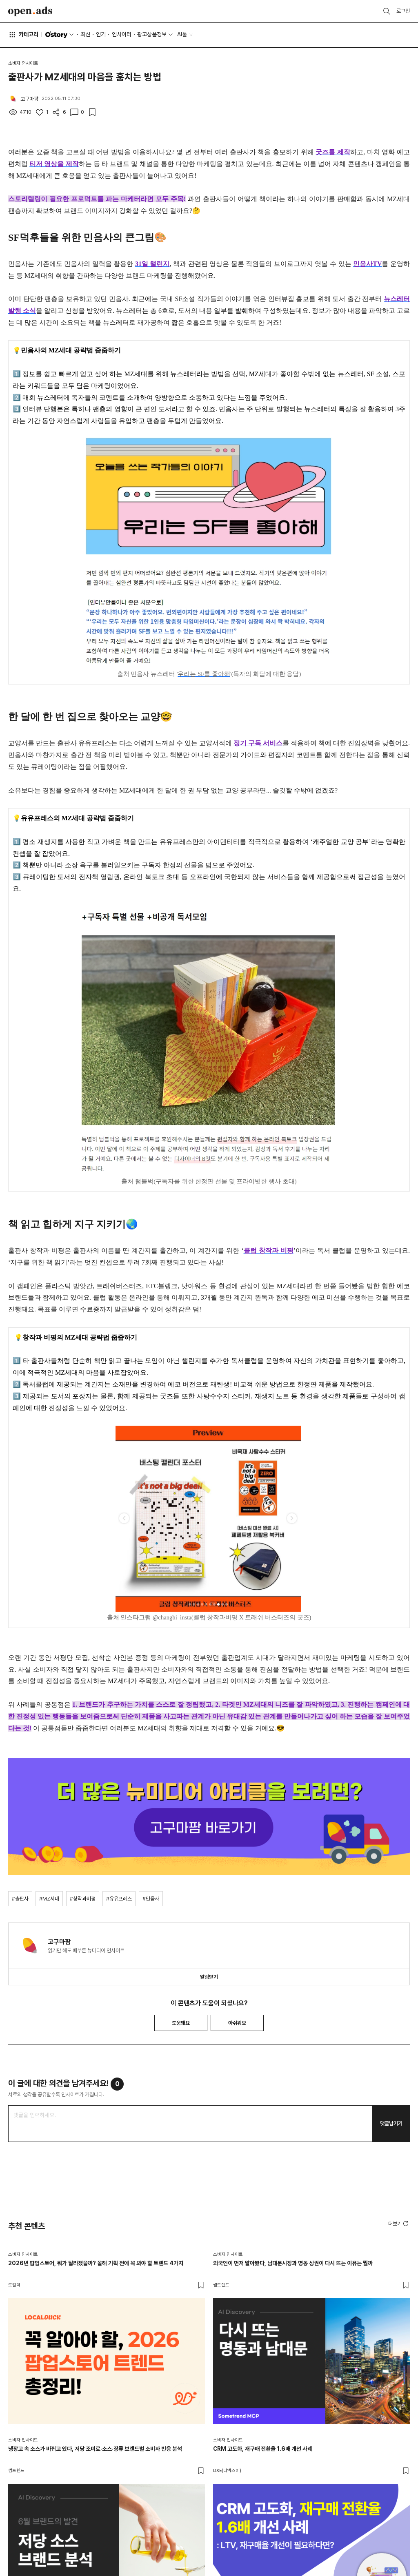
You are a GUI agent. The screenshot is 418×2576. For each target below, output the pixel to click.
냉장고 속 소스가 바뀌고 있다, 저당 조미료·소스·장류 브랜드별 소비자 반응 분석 (95, 2448)
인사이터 (121, 34)
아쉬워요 (237, 2023)
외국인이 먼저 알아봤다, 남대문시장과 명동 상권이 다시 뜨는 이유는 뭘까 (293, 2263)
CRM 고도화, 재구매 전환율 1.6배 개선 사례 (262, 2448)
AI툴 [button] (182, 34)
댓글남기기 (391, 2123)
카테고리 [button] (23, 35)
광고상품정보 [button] (152, 34)
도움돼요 (181, 2023)
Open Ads (30, 11)
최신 (85, 34)
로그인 (403, 11)
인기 (101, 34)
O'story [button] (60, 35)
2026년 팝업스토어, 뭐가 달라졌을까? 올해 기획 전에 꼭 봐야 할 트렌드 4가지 (95, 2263)
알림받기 (209, 1977)
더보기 (399, 2223)
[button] (399, 2223)
